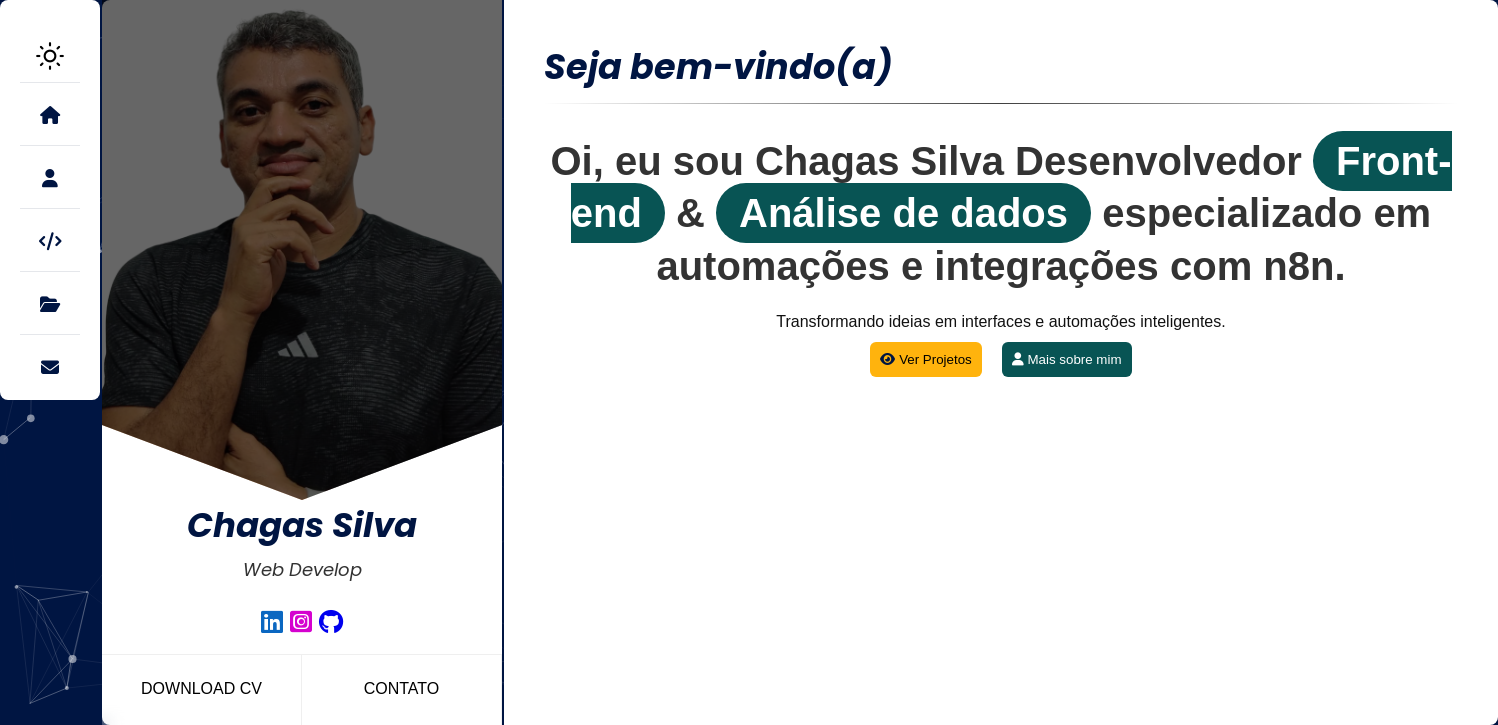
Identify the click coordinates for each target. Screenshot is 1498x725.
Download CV (201, 688)
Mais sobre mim (1067, 354)
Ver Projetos (925, 354)
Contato (402, 688)
